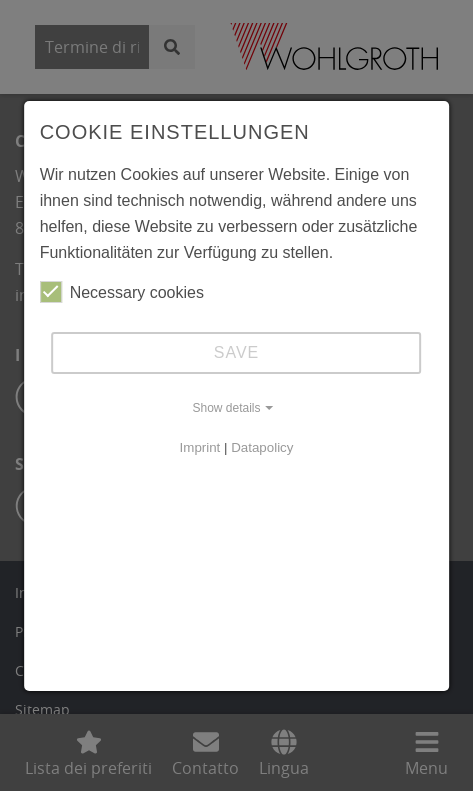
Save (237, 352)
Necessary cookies (122, 292)
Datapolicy (262, 447)
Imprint (200, 447)
